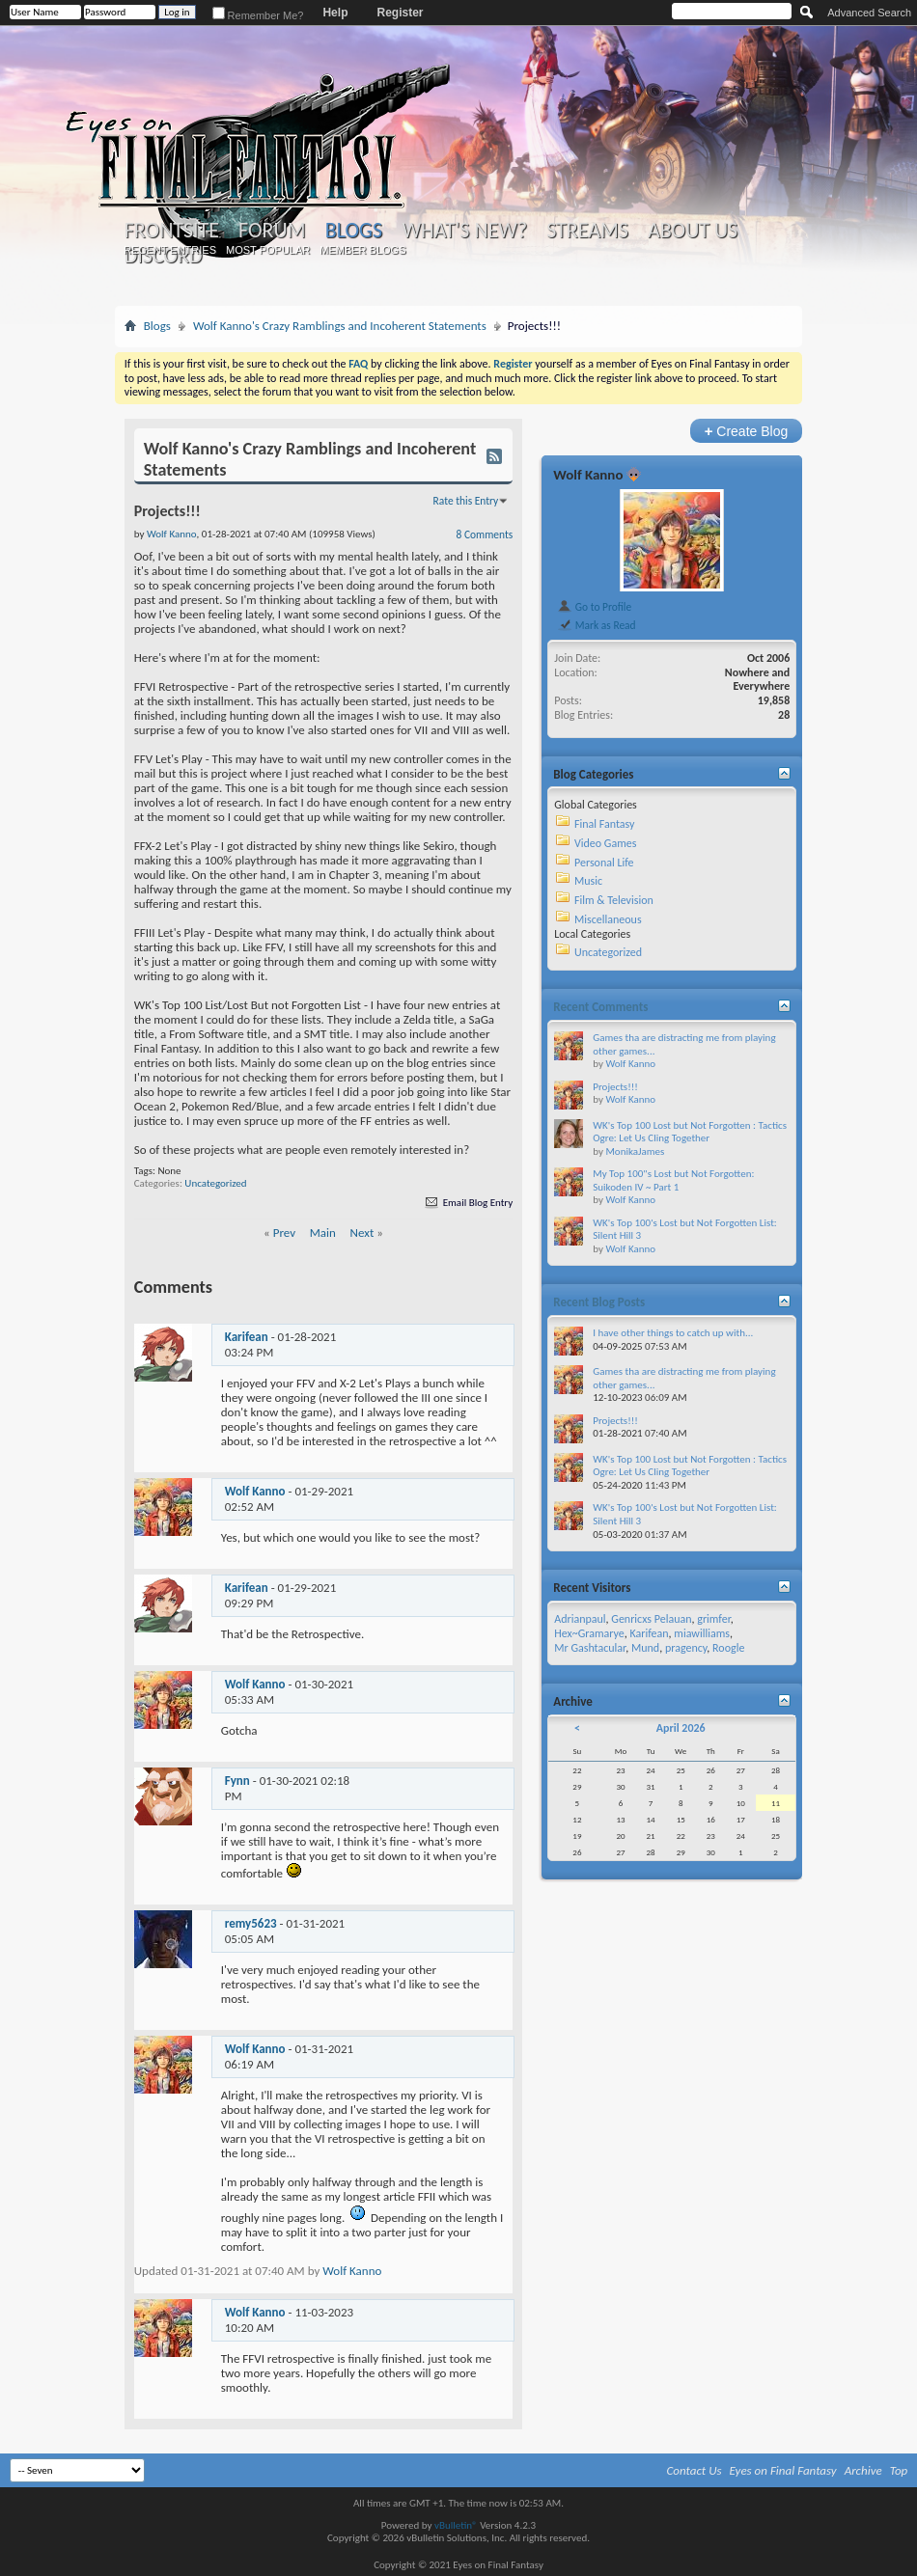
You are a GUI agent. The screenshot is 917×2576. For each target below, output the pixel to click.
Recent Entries (170, 250)
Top (899, 2470)
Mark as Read (596, 625)
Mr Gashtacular (589, 1648)
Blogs (353, 230)
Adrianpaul (579, 1619)
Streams (587, 230)
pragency (686, 1648)
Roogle (728, 1648)
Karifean (246, 1336)
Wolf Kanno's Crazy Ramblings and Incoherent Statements (339, 325)
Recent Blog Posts (599, 1302)
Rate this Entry (466, 500)
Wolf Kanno (255, 1491)
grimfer (714, 1619)
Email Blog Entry (468, 1202)
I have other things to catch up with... (673, 1333)
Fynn (237, 1780)
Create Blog (747, 431)
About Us (692, 230)
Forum (271, 230)
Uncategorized (215, 1183)
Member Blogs (362, 250)
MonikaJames (634, 1151)
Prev (284, 1232)
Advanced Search (869, 12)
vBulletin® (456, 2525)
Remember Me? (258, 15)
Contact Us (694, 2470)
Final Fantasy (604, 824)
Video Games (605, 843)
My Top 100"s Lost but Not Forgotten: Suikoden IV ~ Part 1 (673, 1180)
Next (362, 1232)
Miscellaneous (608, 919)
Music (588, 881)
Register (399, 12)
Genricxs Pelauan (651, 1619)
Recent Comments (600, 1007)
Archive (863, 2470)
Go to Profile (594, 607)
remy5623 (251, 1923)
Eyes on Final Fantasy (783, 2470)
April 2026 (681, 1728)
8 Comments (485, 534)
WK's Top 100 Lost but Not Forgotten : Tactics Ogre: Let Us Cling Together (690, 1132)
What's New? (464, 230)
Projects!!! (615, 1087)
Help (334, 12)
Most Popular (268, 250)
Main (323, 1232)
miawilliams (702, 1633)
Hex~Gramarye (589, 1633)
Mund (645, 1648)
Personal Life (604, 862)
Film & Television (613, 900)
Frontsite (172, 230)
